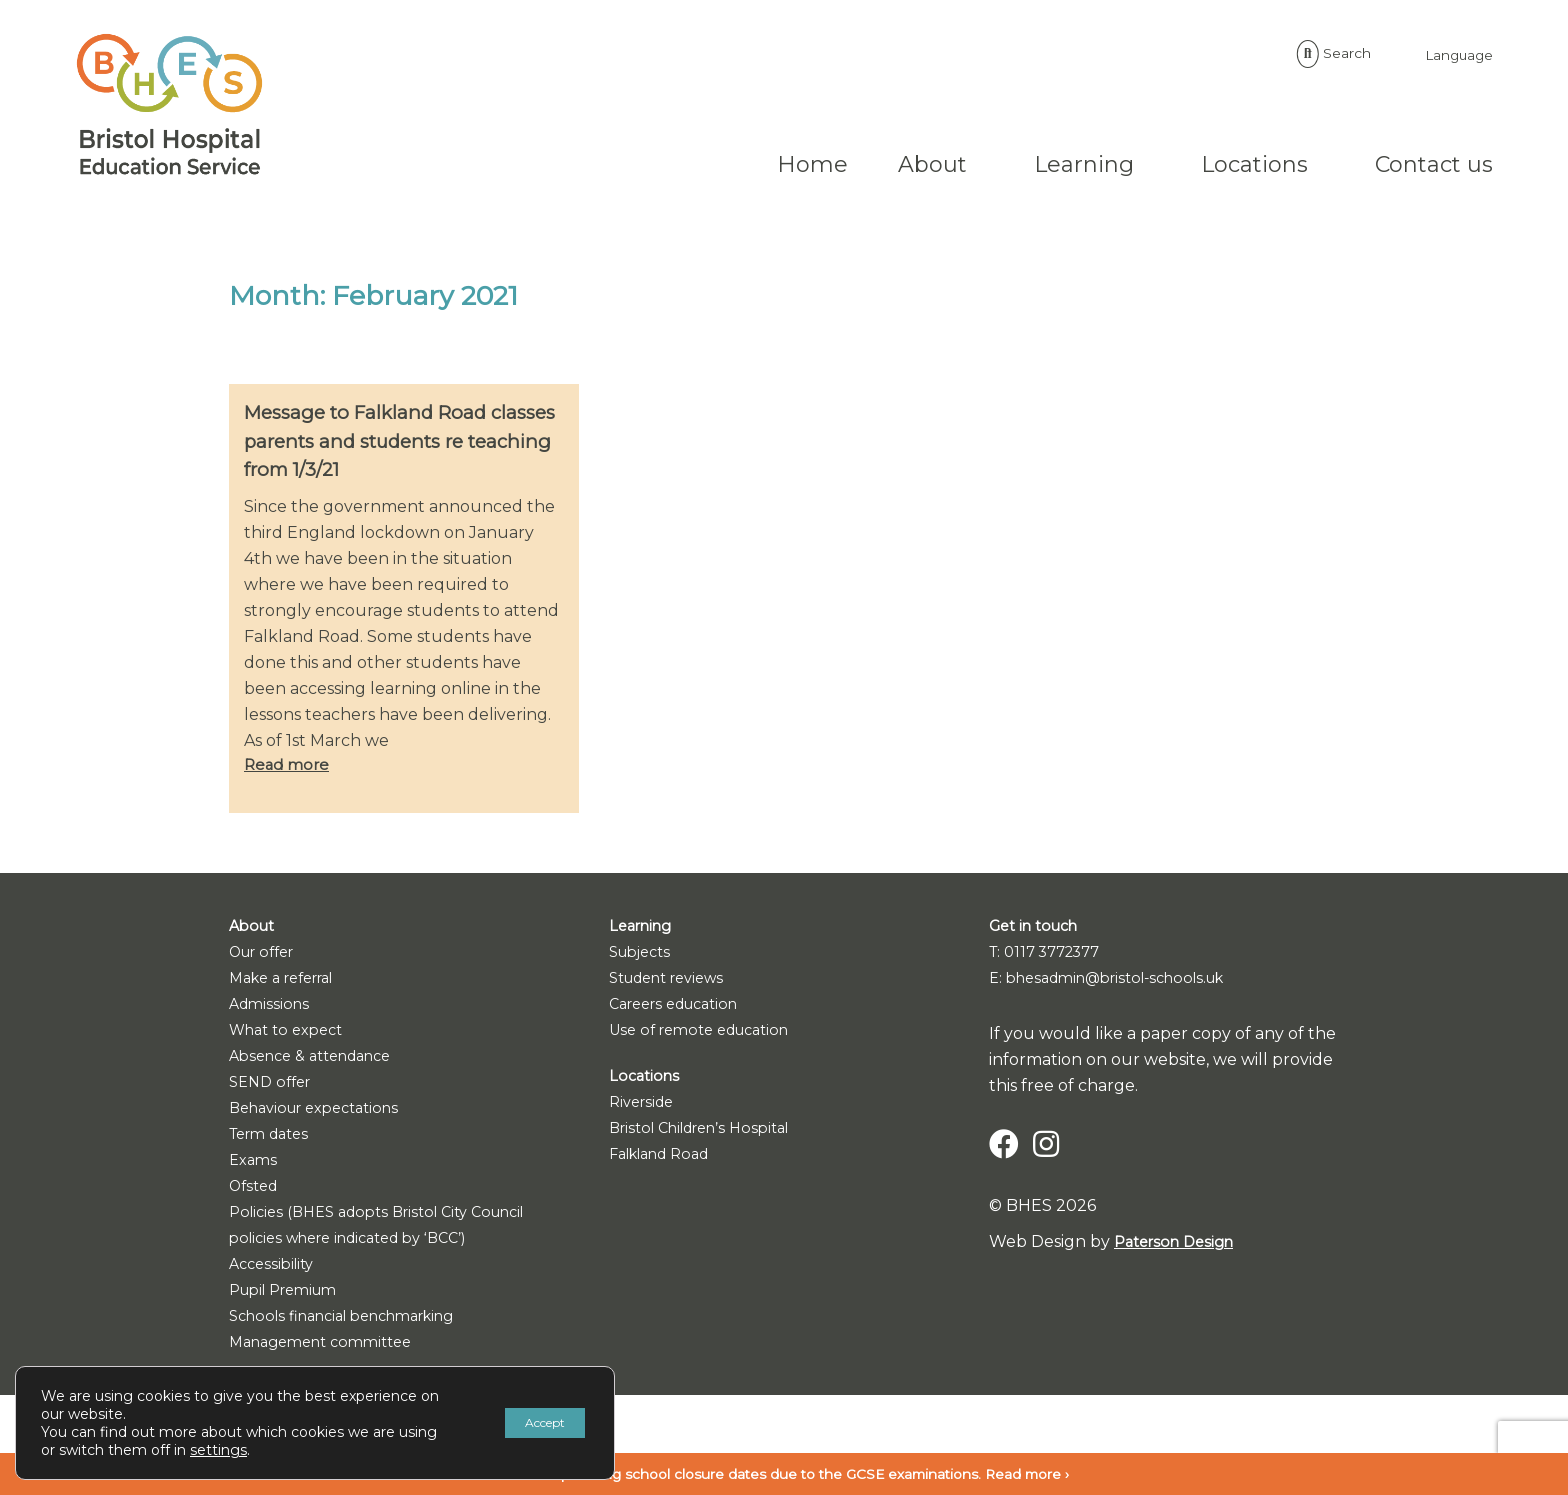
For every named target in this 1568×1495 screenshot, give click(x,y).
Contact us (1280, 164)
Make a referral (289, 981)
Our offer (267, 955)
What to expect (292, 1033)
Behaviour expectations (324, 1111)
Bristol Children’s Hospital (710, 1131)
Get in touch (1039, 929)
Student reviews (675, 981)
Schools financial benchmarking (357, 1319)
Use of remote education (709, 1033)
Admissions (272, 1007)
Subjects (644, 955)
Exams (255, 1163)
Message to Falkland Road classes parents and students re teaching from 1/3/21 (401, 442)
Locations (1100, 164)
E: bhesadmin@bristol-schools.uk (1121, 981)
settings (260, 1450)
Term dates (274, 1137)
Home (658, 164)
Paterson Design (1180, 1245)
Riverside (645, 1105)
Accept (530, 1423)
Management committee (329, 1345)
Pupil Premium (290, 1293)
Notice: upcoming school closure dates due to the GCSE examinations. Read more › (784, 1473)
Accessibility (275, 1267)
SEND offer (274, 1085)
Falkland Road (667, 1157)
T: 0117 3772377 (1051, 955)
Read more (288, 768)
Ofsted (256, 1189)
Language (1298, 54)
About (778, 164)
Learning (930, 164)
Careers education (682, 1007)
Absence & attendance (320, 1059)
